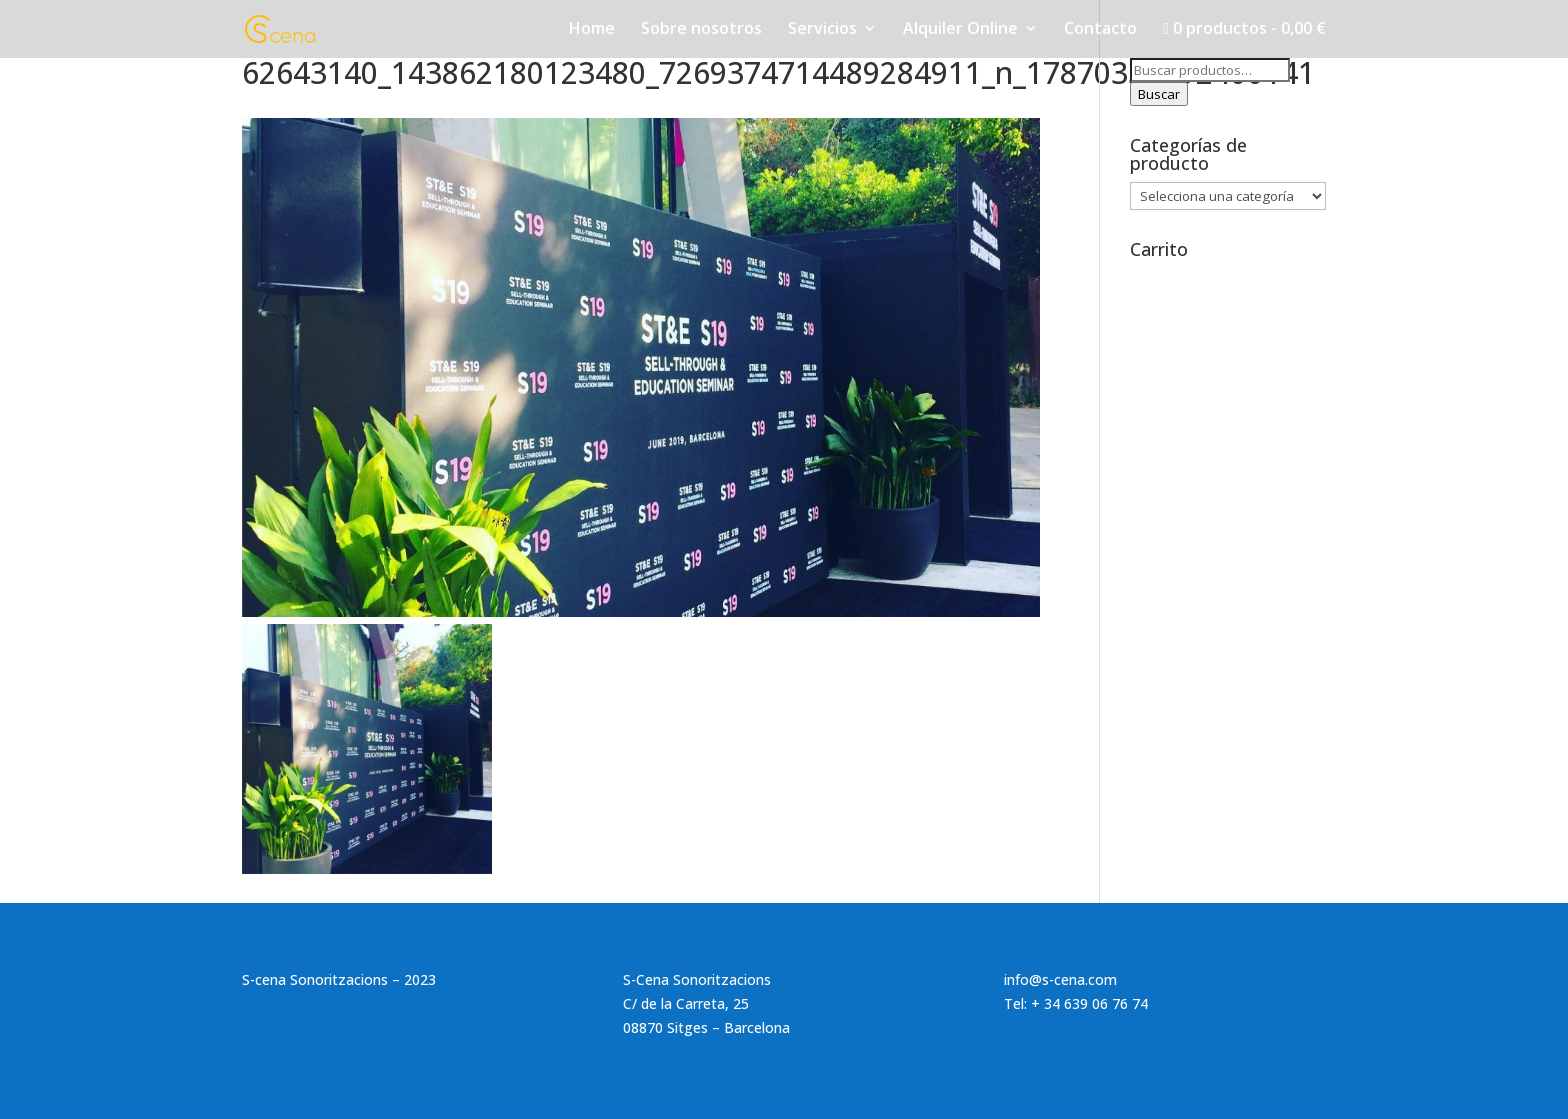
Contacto (1100, 30)
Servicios (822, 30)
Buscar (1159, 94)
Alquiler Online (960, 30)
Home (592, 30)
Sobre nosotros (701, 30)
